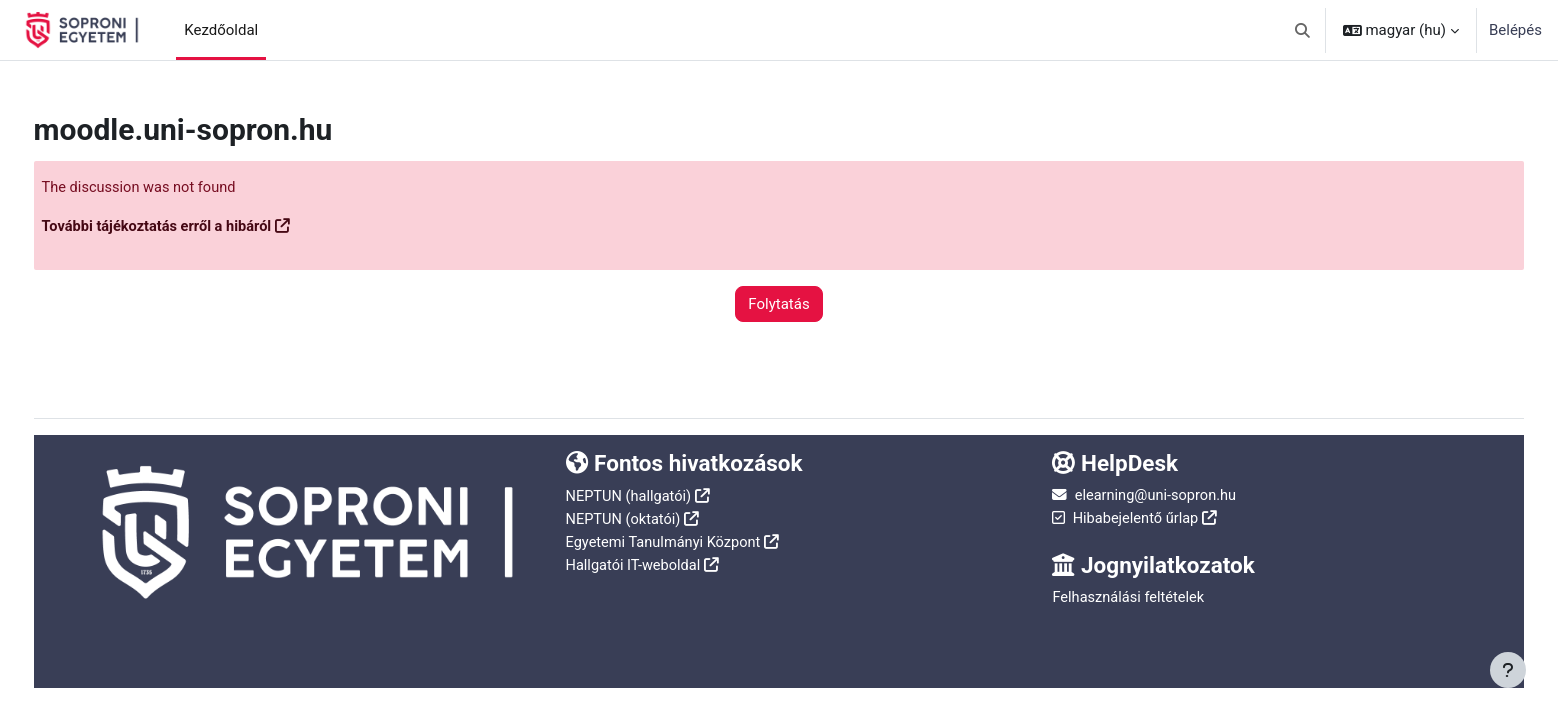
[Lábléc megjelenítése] (1508, 670)
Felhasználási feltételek (1118, 607)
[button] (1302, 30)
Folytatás (778, 304)
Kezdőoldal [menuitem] (221, 30)
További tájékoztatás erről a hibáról (197, 227)
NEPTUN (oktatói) (637, 527)
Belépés (1515, 30)
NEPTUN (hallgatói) (642, 505)
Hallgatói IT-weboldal (647, 572)
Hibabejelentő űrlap (1124, 527)
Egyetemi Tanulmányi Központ (678, 550)
